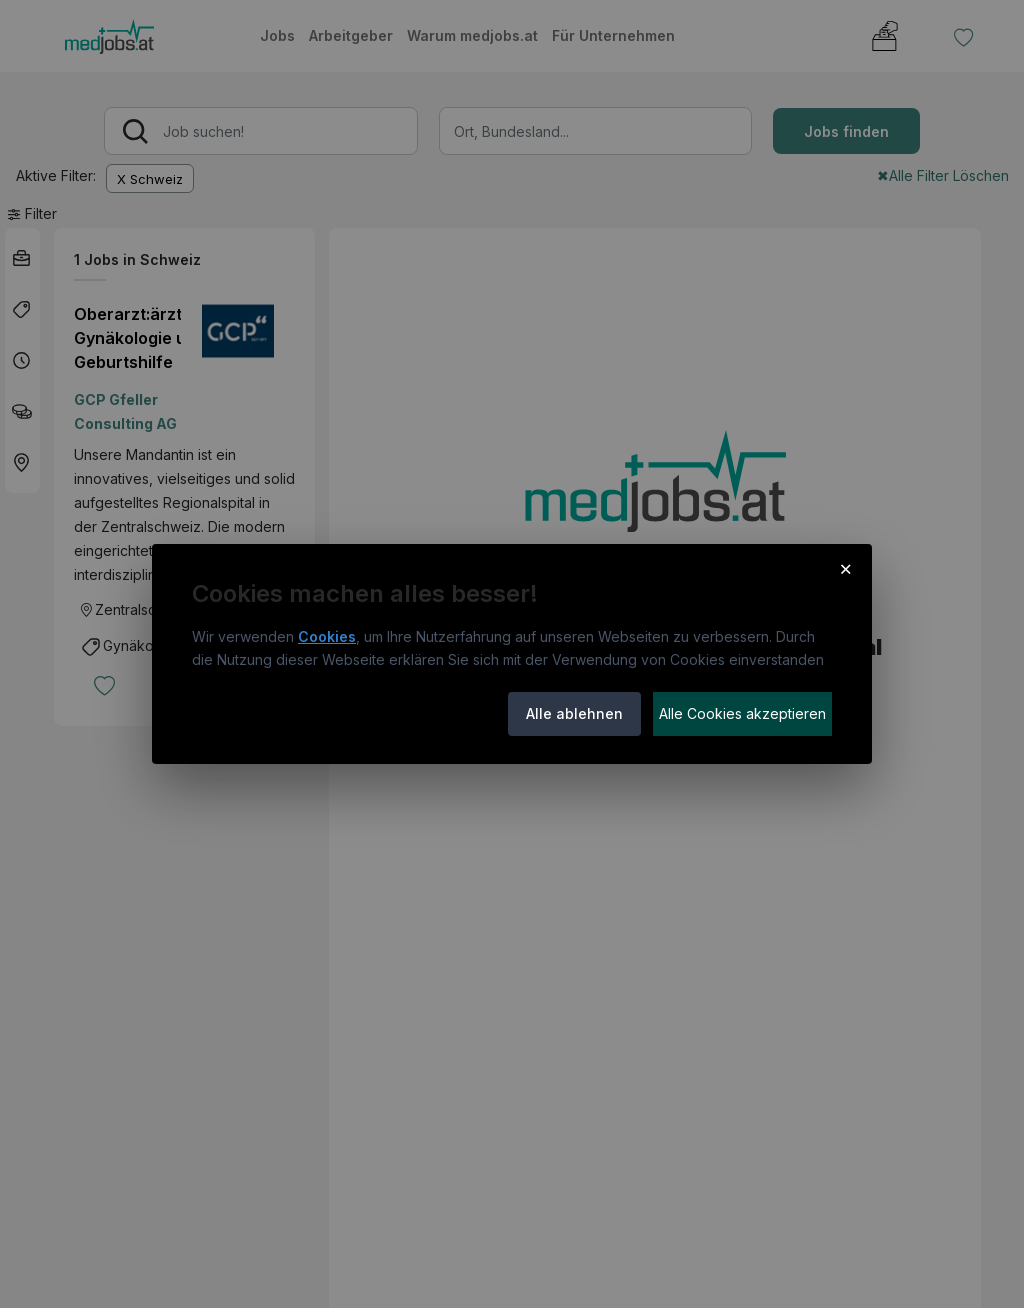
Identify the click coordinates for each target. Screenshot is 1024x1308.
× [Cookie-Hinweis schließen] (845, 568)
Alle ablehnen (574, 713)
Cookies (327, 636)
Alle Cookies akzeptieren (742, 713)
